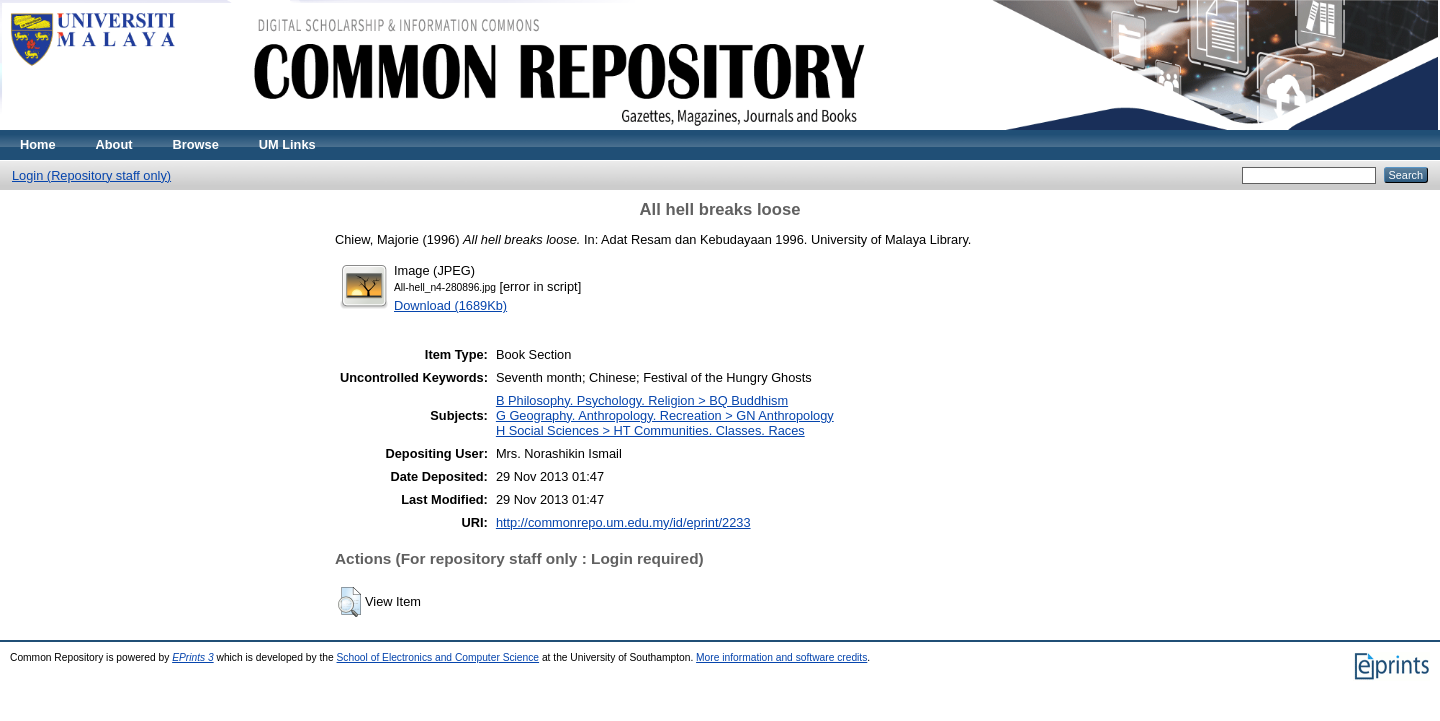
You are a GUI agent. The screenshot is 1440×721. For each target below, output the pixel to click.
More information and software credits (781, 657)
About (114, 144)
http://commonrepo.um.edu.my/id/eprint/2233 (623, 522)
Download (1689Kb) (450, 305)
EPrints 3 (193, 657)
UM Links (287, 144)
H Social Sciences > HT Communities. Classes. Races (650, 430)
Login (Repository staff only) (91, 175)
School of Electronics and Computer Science (438, 657)
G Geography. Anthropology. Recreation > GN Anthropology (665, 415)
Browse (196, 144)
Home (38, 144)
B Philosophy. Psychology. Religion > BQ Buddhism (642, 400)
